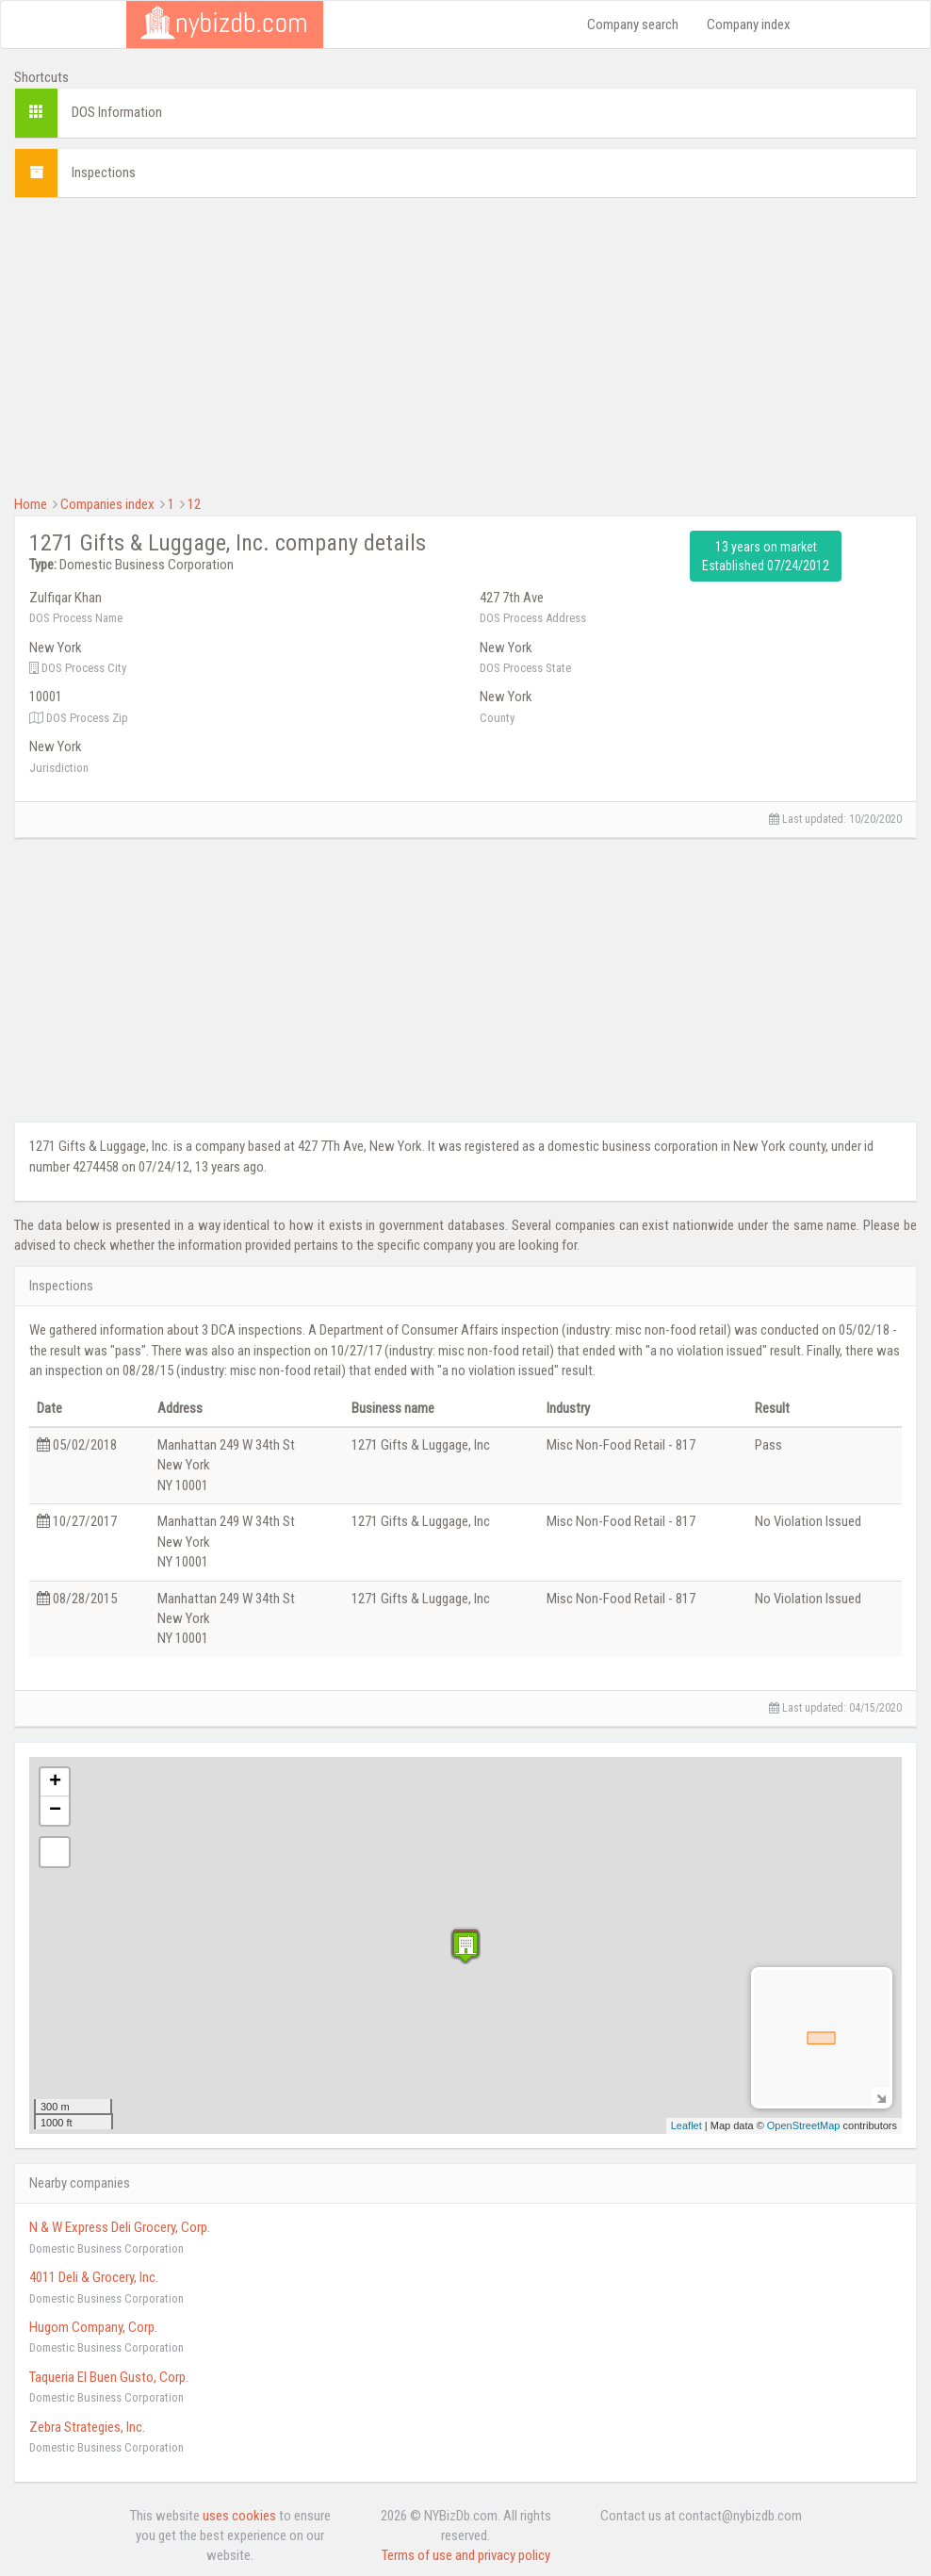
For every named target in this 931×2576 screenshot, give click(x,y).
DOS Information (117, 112)
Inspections (104, 172)
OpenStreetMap (804, 2125)
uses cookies (239, 2515)
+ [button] (55, 1782)
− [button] (55, 1811)
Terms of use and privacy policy (466, 2555)
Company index (749, 24)
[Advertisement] (465, 344)
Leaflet (686, 2125)
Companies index (107, 504)
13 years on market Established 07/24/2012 (765, 556)
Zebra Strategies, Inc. (87, 2427)
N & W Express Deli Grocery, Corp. (119, 2227)
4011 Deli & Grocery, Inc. (93, 2277)
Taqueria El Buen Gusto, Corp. (108, 2377)
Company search (632, 24)
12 (194, 504)
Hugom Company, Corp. (93, 2327)
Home (30, 504)
